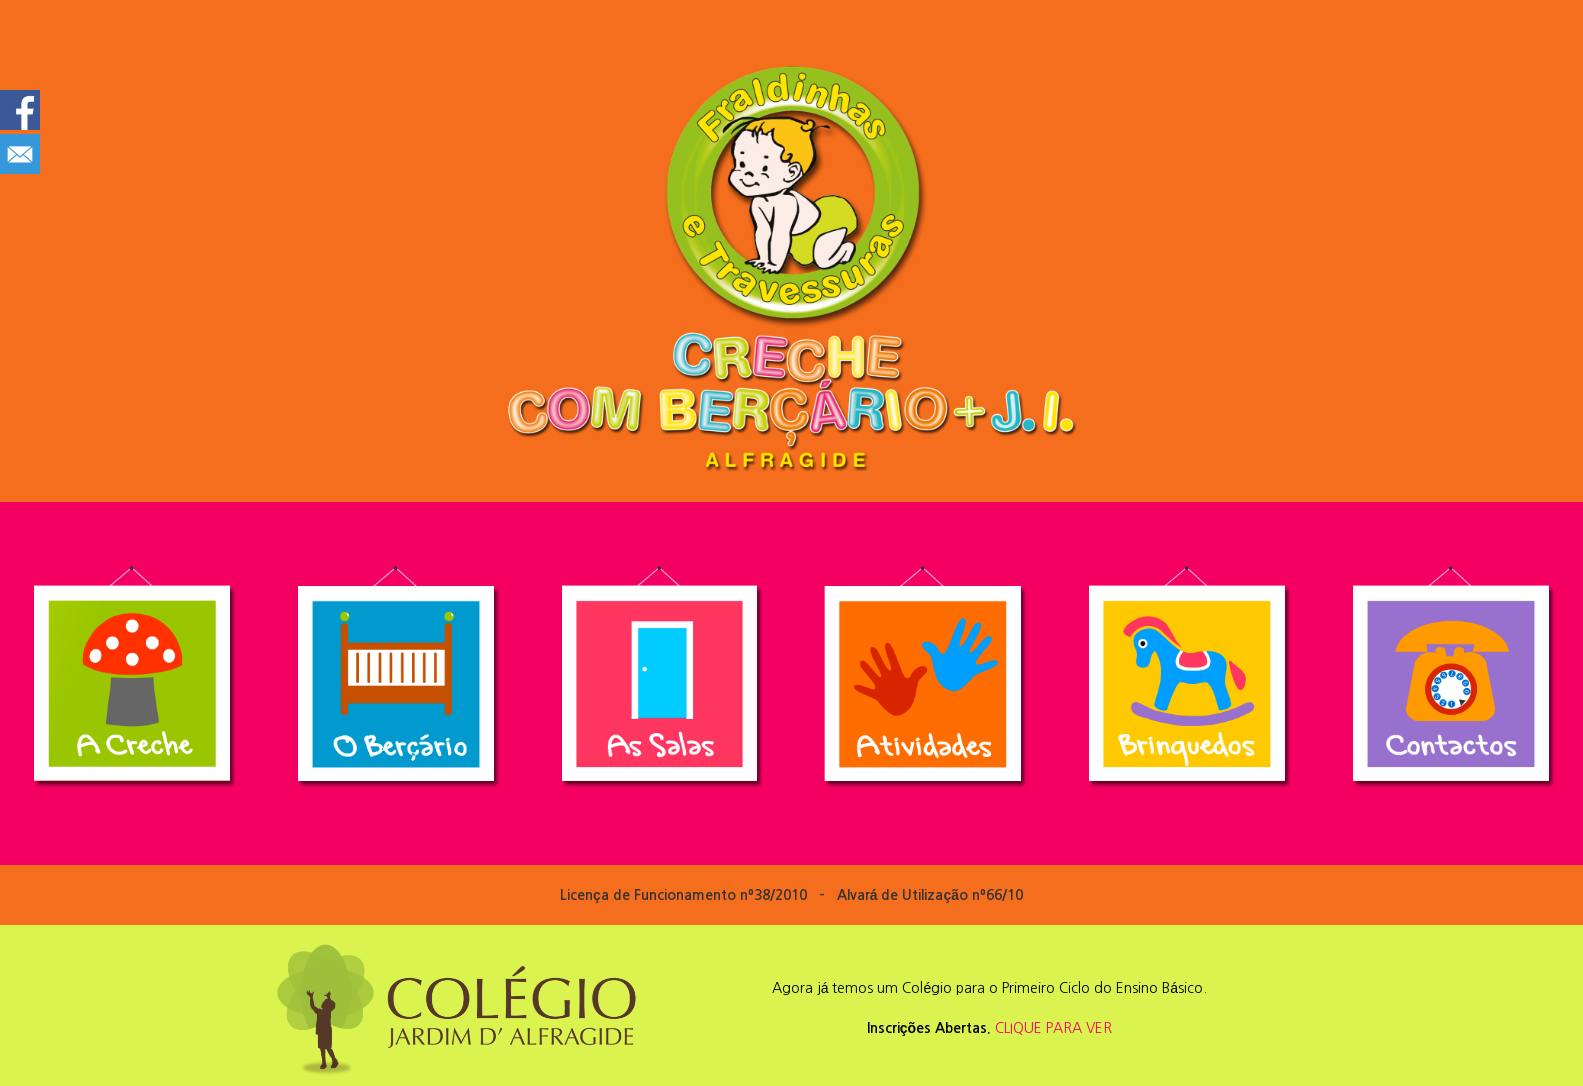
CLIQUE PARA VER (1053, 1028)
